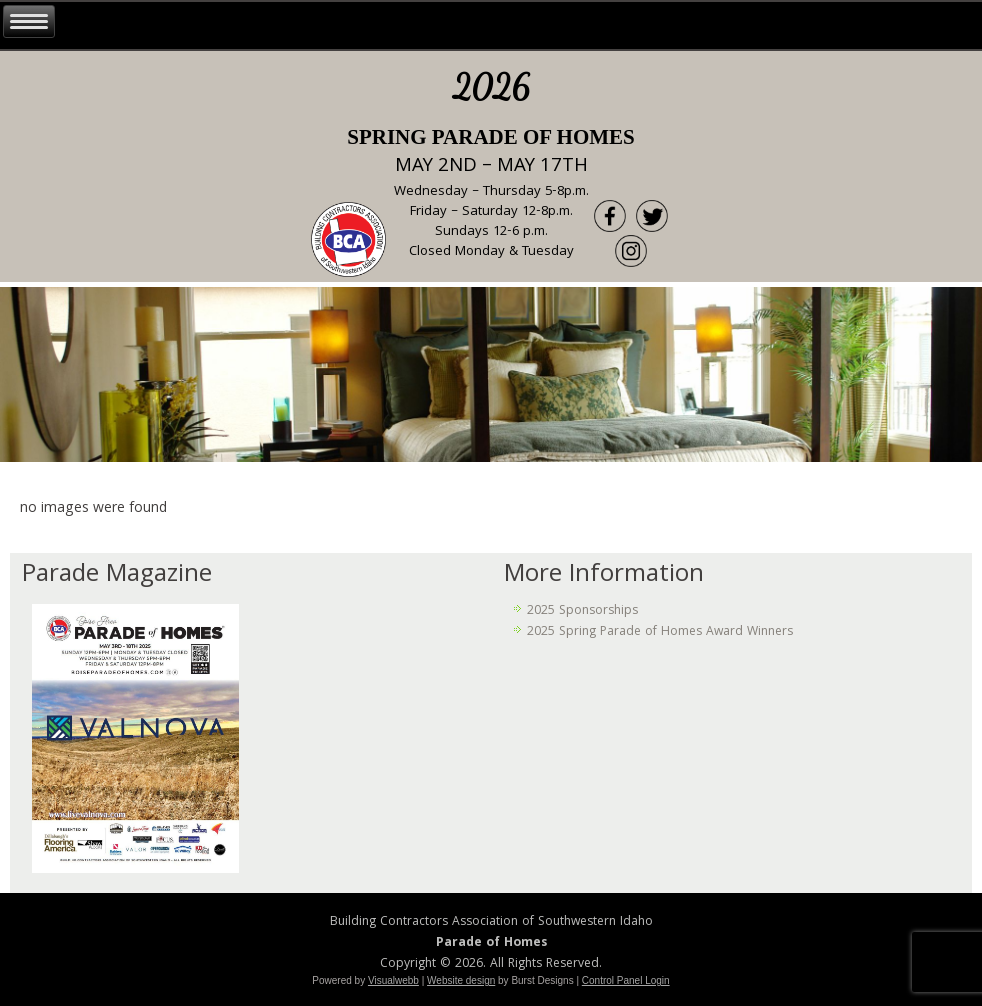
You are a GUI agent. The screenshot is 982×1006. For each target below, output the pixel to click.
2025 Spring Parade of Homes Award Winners (660, 632)
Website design (461, 980)
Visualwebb (393, 980)
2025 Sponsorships (582, 611)
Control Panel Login (626, 980)
